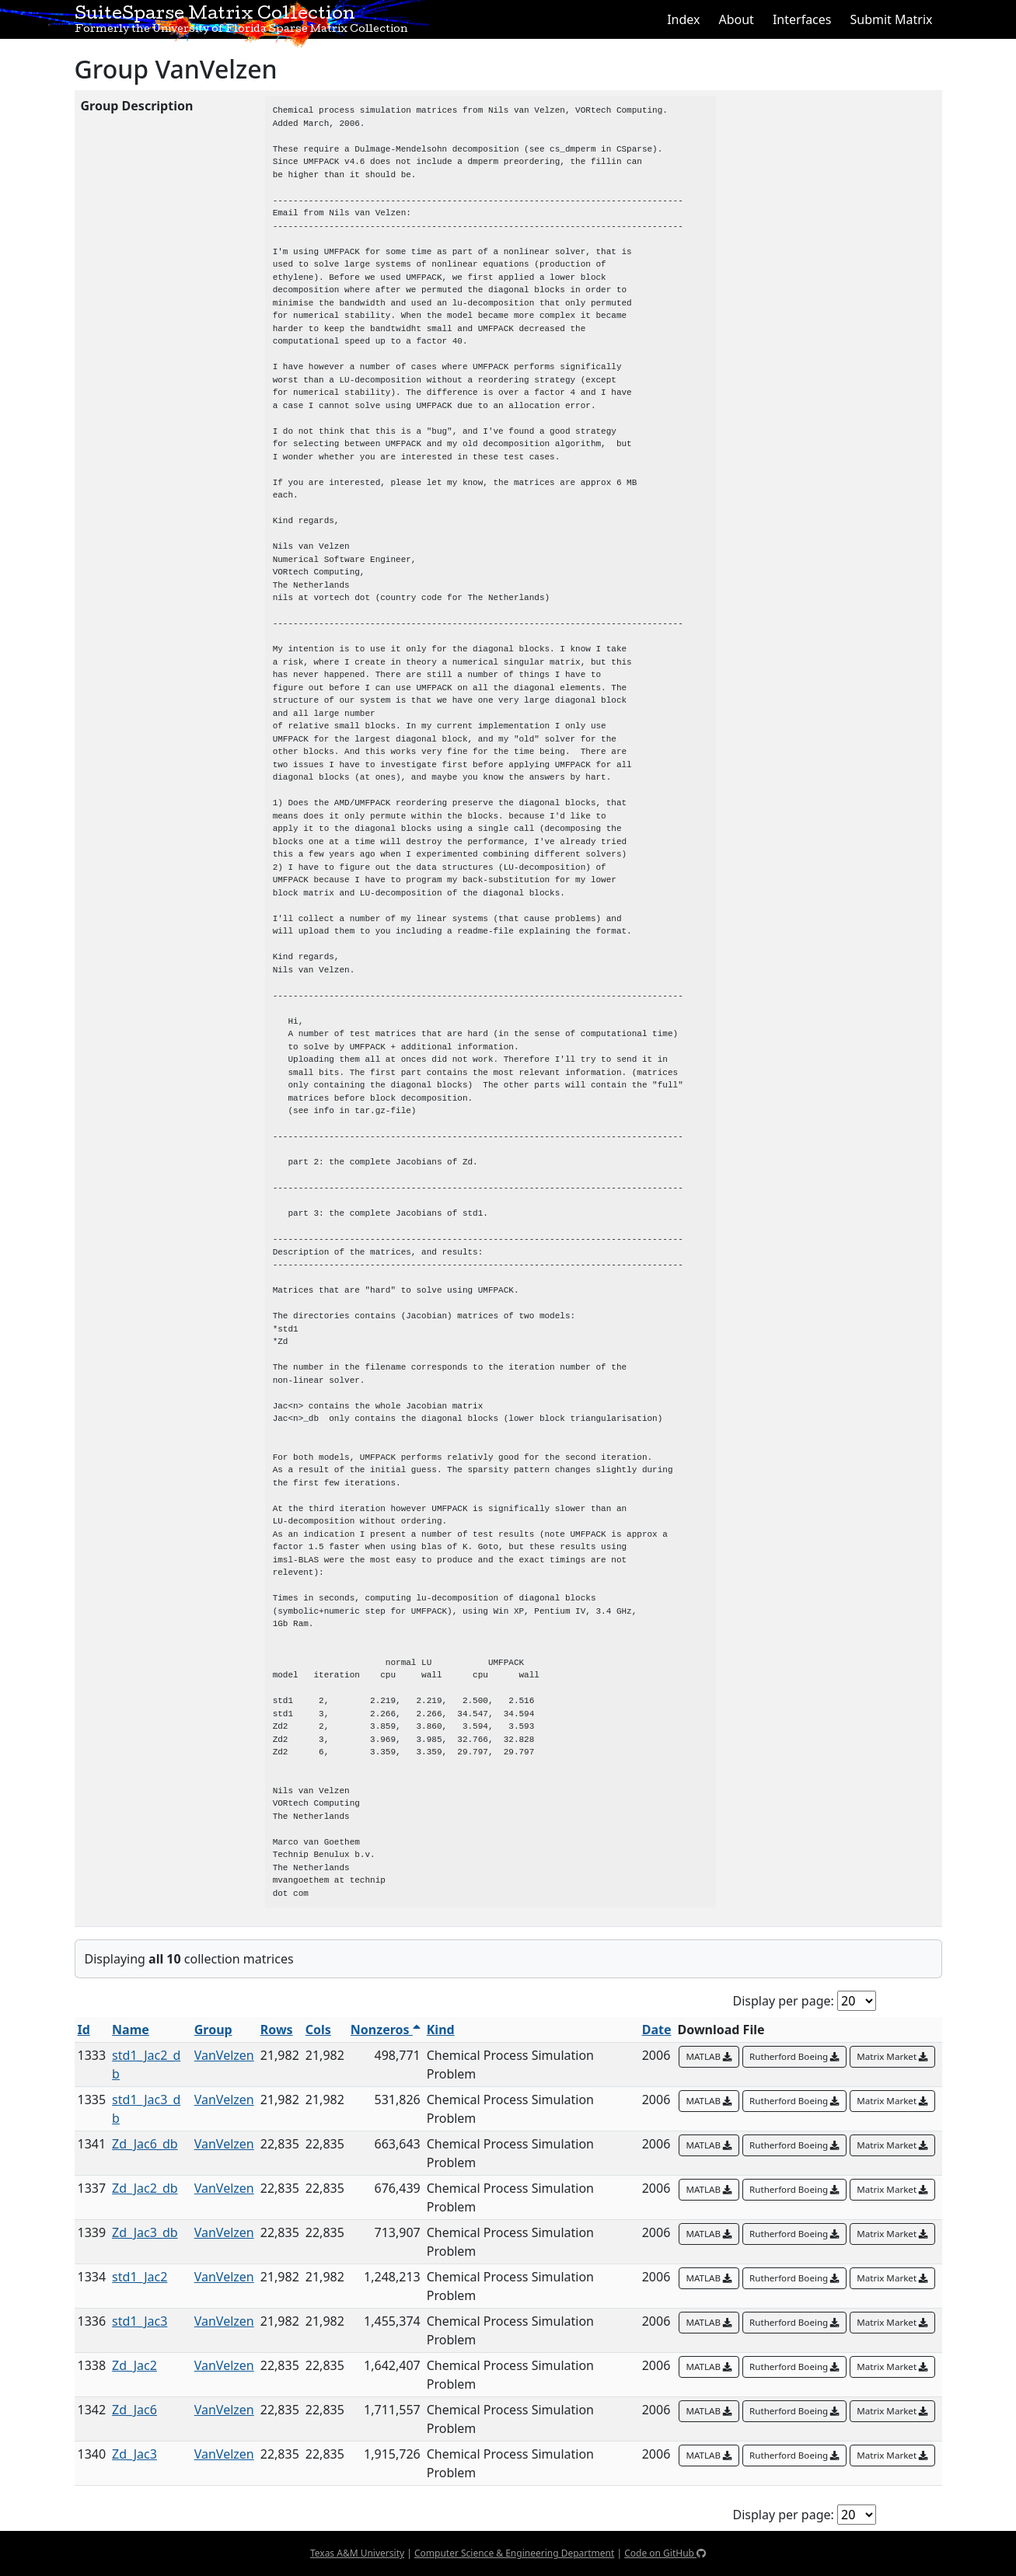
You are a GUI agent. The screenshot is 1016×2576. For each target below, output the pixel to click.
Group (213, 2029)
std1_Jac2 (139, 2276)
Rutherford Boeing (794, 2056)
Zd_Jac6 (134, 2409)
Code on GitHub (665, 2553)
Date (657, 2029)
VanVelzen (224, 2055)
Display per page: (783, 2000)
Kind (441, 2029)
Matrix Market (892, 2056)
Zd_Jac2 (134, 2365)
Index (683, 19)
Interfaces (802, 19)
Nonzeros (386, 2029)
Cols (318, 2029)
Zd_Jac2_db (145, 2188)
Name (130, 2029)
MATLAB (709, 2056)
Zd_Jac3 (134, 2454)
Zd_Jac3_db (145, 2232)
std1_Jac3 (139, 2321)
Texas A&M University (357, 2553)
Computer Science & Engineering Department (514, 2553)
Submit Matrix (891, 19)
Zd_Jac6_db (145, 2143)
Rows (276, 2029)
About (735, 19)
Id (84, 2029)
